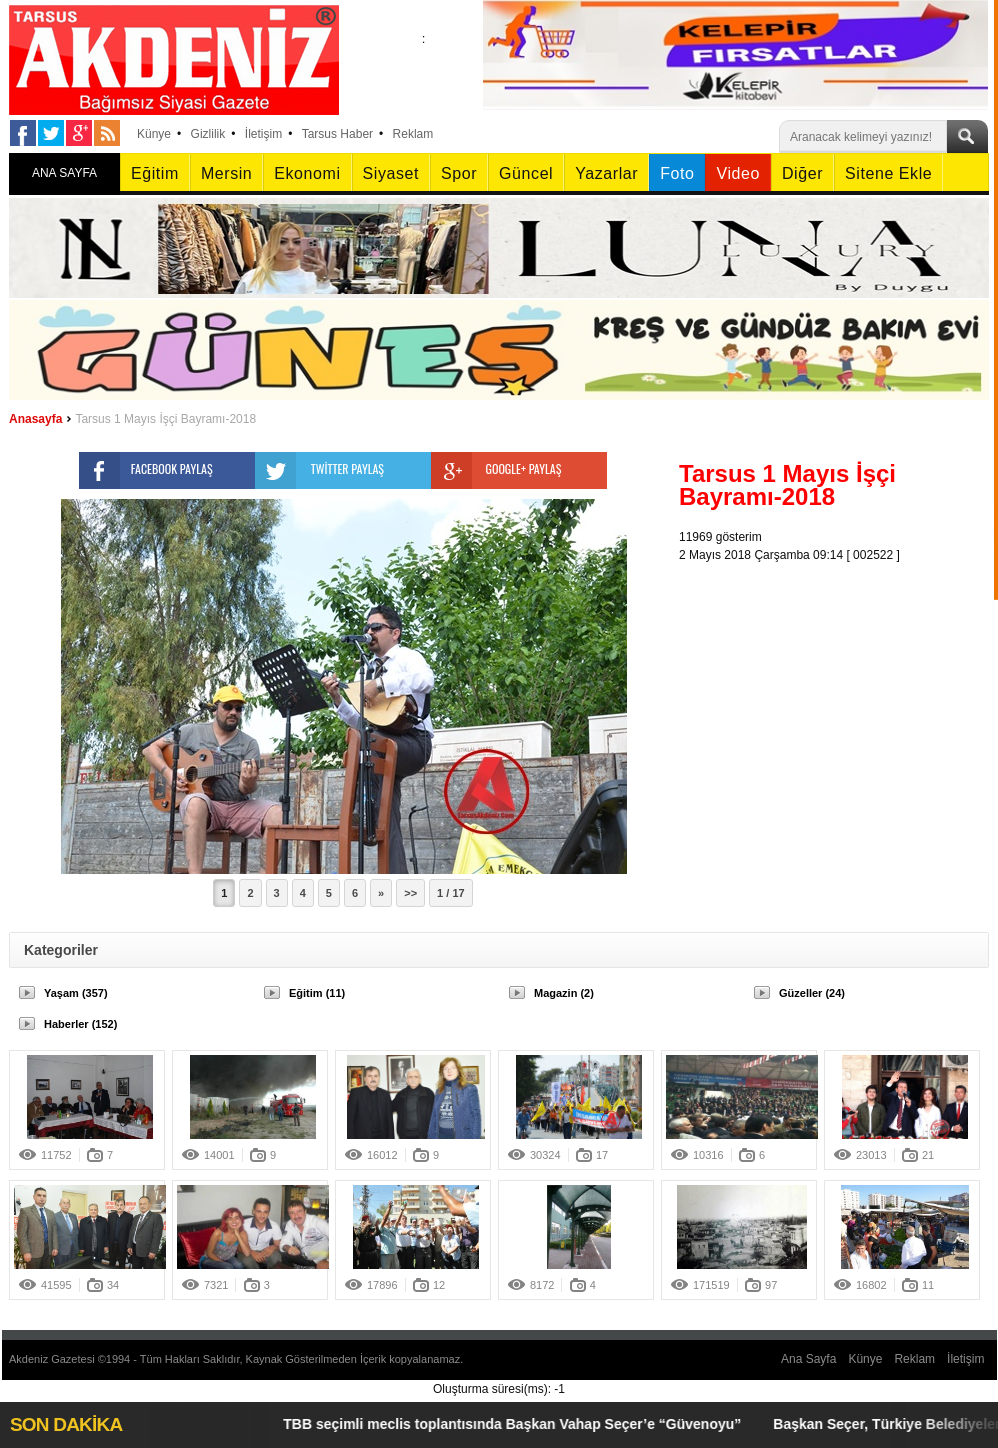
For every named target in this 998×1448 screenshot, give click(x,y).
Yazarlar (606, 173)
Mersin (226, 173)
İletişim (263, 134)
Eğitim (155, 173)
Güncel (526, 173)
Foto (677, 173)
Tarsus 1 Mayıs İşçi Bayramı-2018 (165, 419)
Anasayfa (35, 419)
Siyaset (391, 173)
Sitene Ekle (888, 173)
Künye (154, 134)
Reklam (413, 134)
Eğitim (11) (317, 993)
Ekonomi (307, 173)
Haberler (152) (80, 1024)
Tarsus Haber (337, 134)
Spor (459, 173)
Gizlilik (208, 134)
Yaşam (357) (76, 993)
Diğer (802, 173)
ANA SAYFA (64, 173)
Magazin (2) (564, 993)
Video (737, 173)
